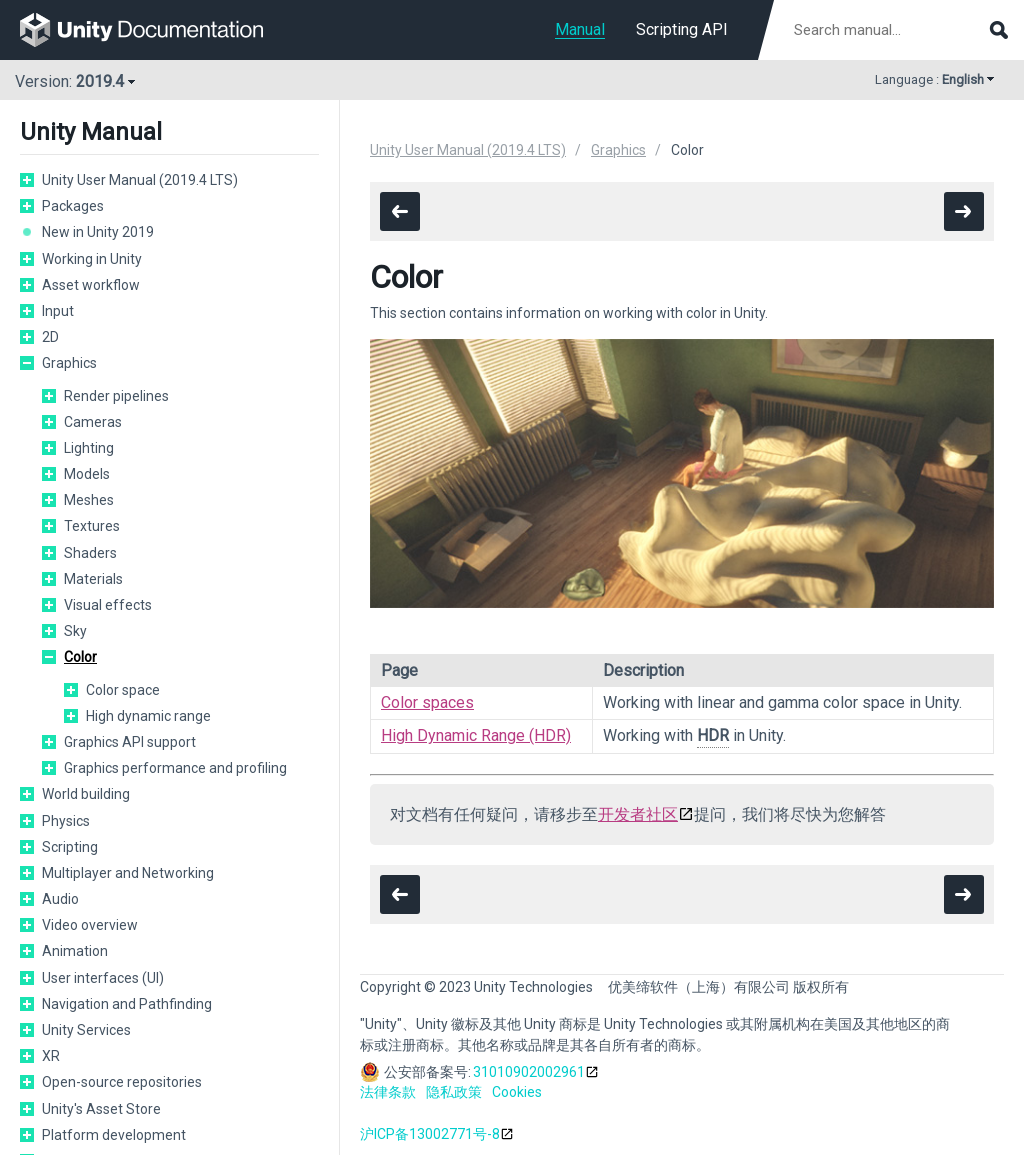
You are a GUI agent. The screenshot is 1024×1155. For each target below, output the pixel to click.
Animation (75, 951)
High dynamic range (148, 716)
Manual (580, 29)
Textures (92, 526)
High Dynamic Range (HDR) (476, 735)
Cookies (517, 1092)
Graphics (69, 363)
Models (87, 474)
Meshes (89, 500)
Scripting (70, 847)
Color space (123, 690)
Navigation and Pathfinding (127, 1004)
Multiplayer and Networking (128, 873)
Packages (73, 206)
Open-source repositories (122, 1082)
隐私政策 (454, 1092)
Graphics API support (130, 742)
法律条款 (388, 1092)
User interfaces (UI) (103, 978)
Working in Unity (92, 259)
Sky (75, 631)
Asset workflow (91, 285)
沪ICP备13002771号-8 (430, 1134)
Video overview (90, 925)
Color (80, 657)
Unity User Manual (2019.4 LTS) (140, 180)
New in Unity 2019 (98, 232)
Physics (66, 821)
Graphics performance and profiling (175, 768)
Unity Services (86, 1030)
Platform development (114, 1135)
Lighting (89, 448)
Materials (93, 579)
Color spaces (427, 702)
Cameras (93, 422)
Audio (60, 899)
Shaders (90, 553)
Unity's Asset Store (101, 1109)
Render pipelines (116, 396)
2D (50, 337)
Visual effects (108, 605)
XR (51, 1056)
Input (58, 311)
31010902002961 (529, 1072)
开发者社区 (638, 814)
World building (86, 794)
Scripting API (682, 29)
